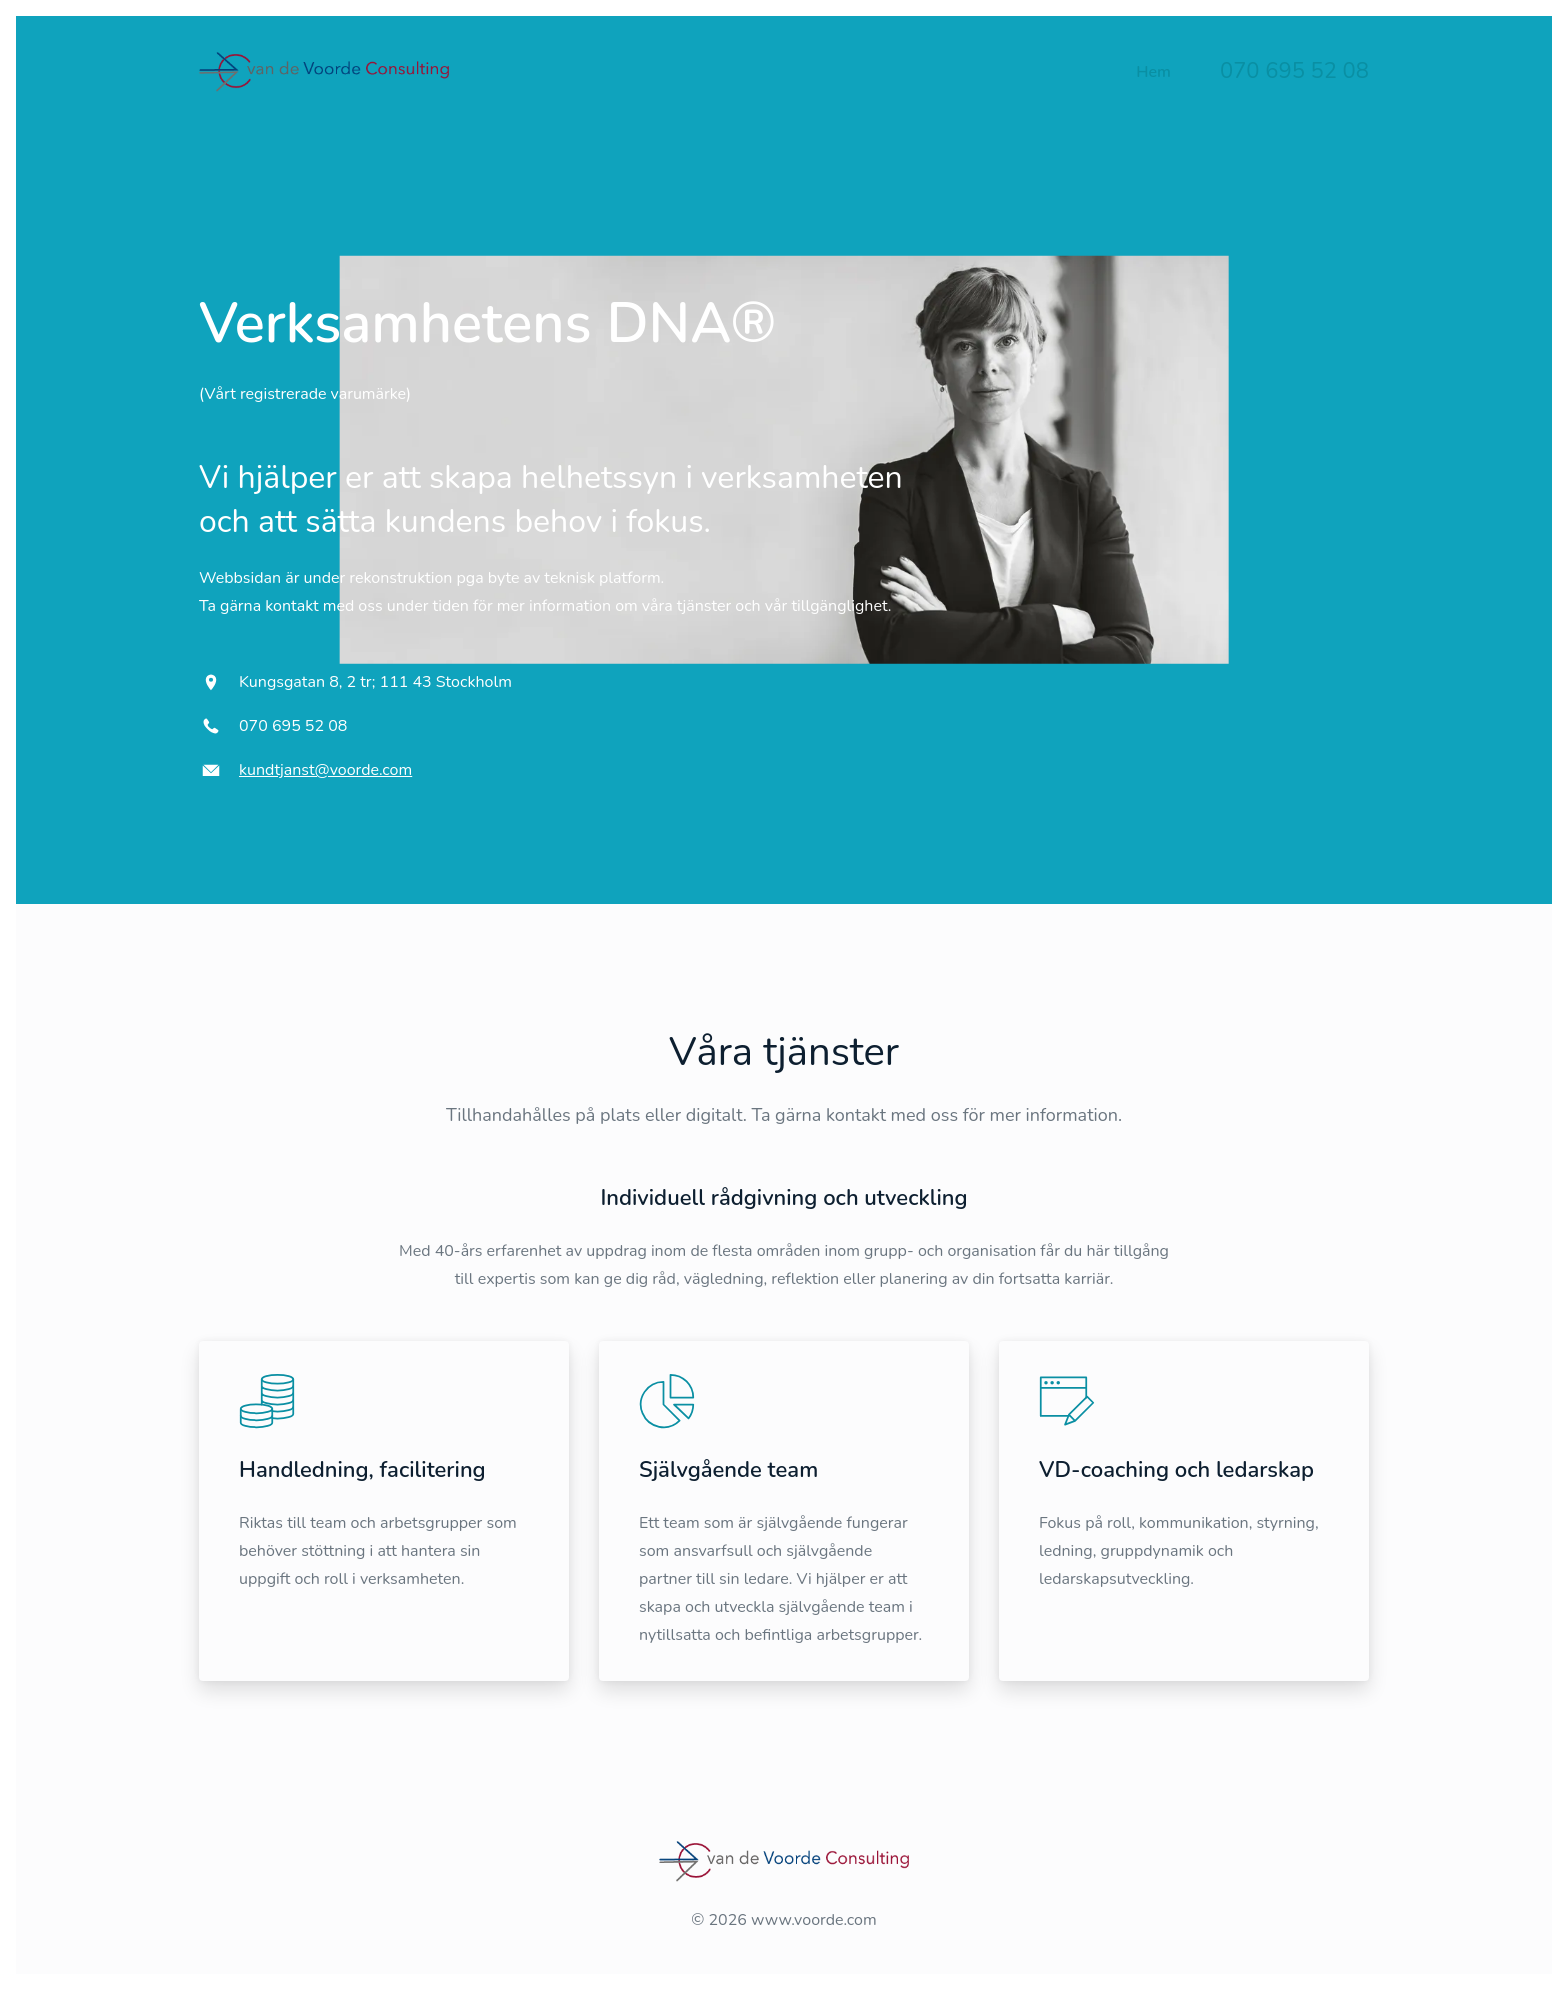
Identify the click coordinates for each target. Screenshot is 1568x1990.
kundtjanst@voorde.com (325, 770)
